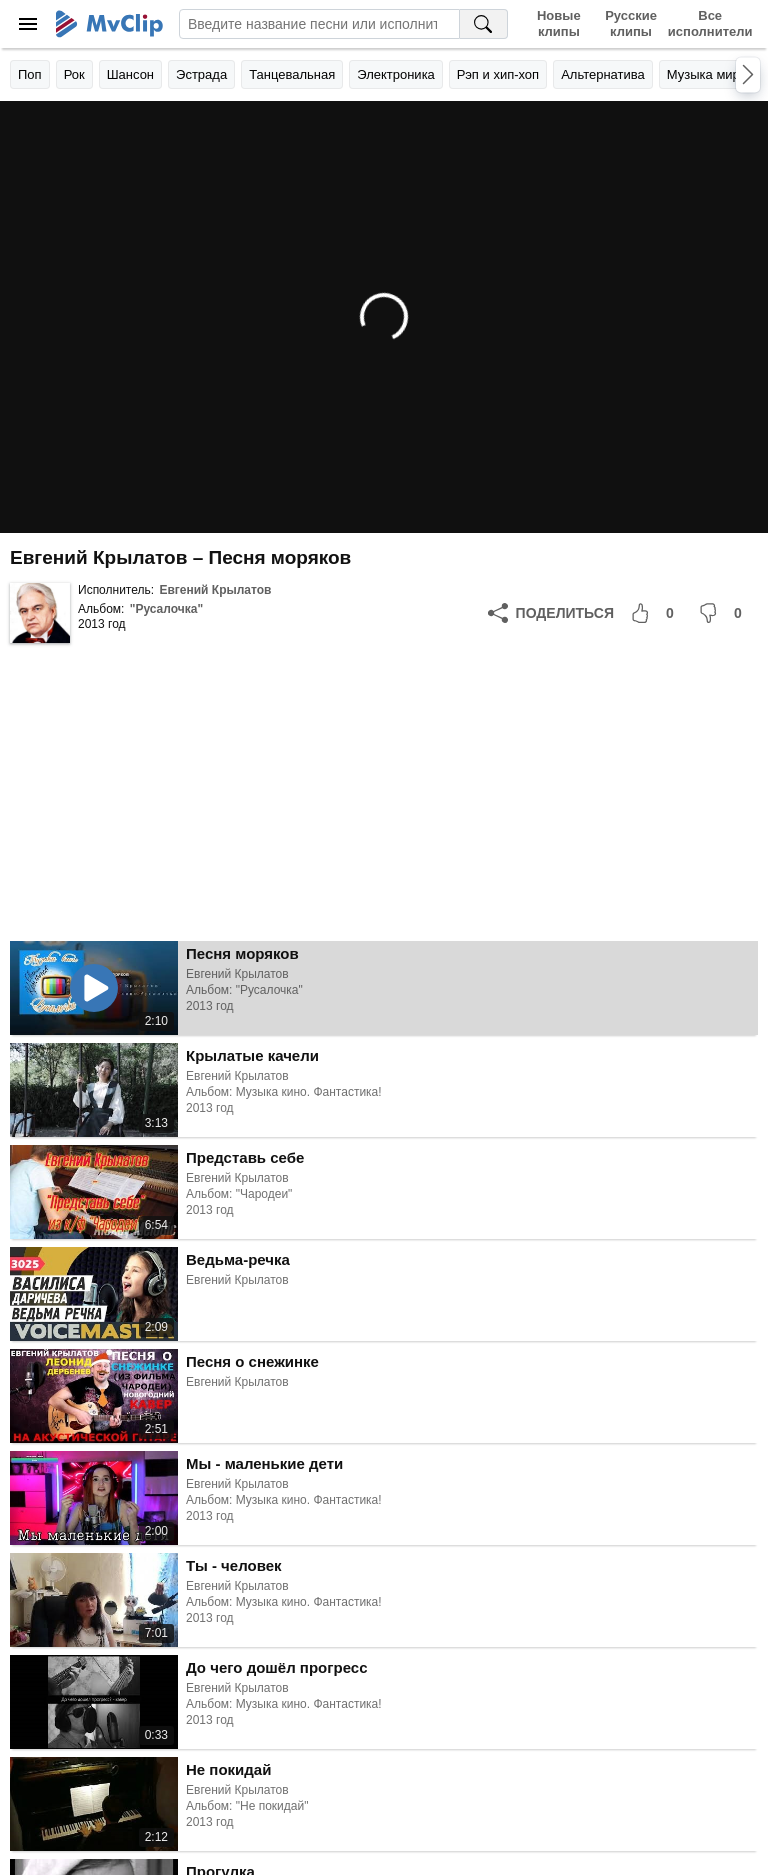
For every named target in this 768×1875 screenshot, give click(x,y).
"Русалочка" (166, 609)
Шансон (130, 74)
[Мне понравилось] (656, 613)
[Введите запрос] (319, 24)
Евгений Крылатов (215, 590)
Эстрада (201, 74)
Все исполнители (710, 23)
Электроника (396, 74)
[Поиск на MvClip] (484, 24)
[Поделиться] (551, 613)
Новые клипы (559, 23)
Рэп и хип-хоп (498, 74)
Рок (74, 74)
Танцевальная (292, 74)
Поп (30, 74)
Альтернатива (603, 74)
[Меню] (28, 24)
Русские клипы (631, 23)
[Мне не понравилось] (724, 613)
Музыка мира (707, 74)
